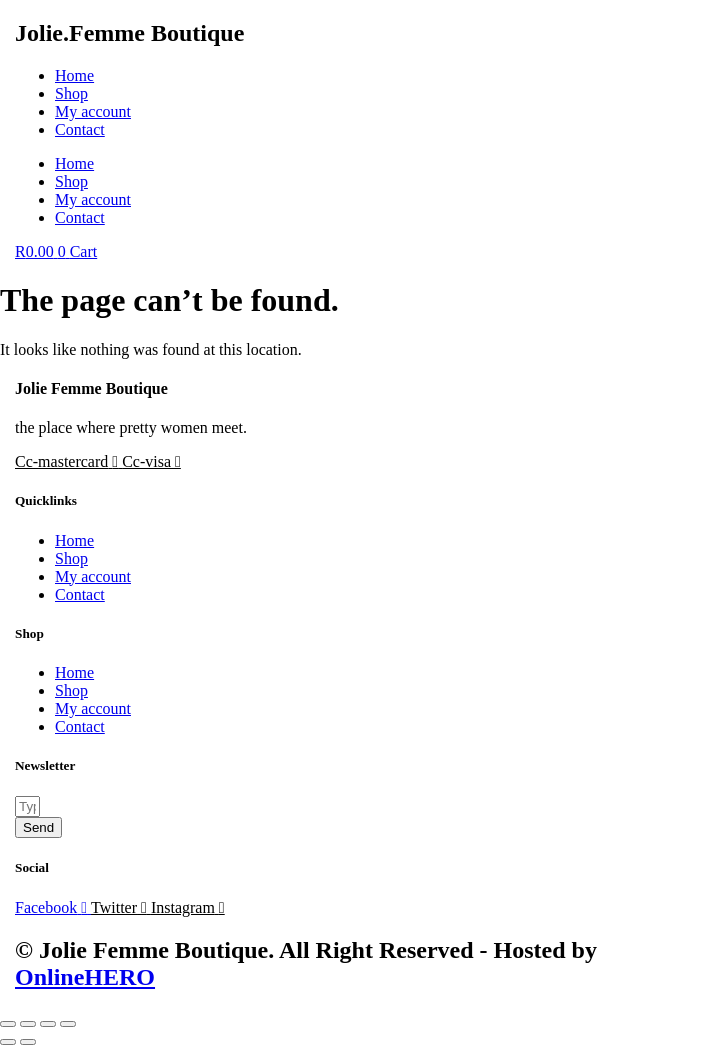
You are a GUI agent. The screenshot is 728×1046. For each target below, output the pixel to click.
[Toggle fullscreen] (28, 1024)
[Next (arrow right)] (28, 1042)
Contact (80, 129)
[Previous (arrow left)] (8, 1042)
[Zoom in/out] (8, 1024)
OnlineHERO (85, 977)
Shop (71, 93)
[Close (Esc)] (68, 1024)
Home (74, 75)
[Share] (48, 1024)
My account (93, 111)
